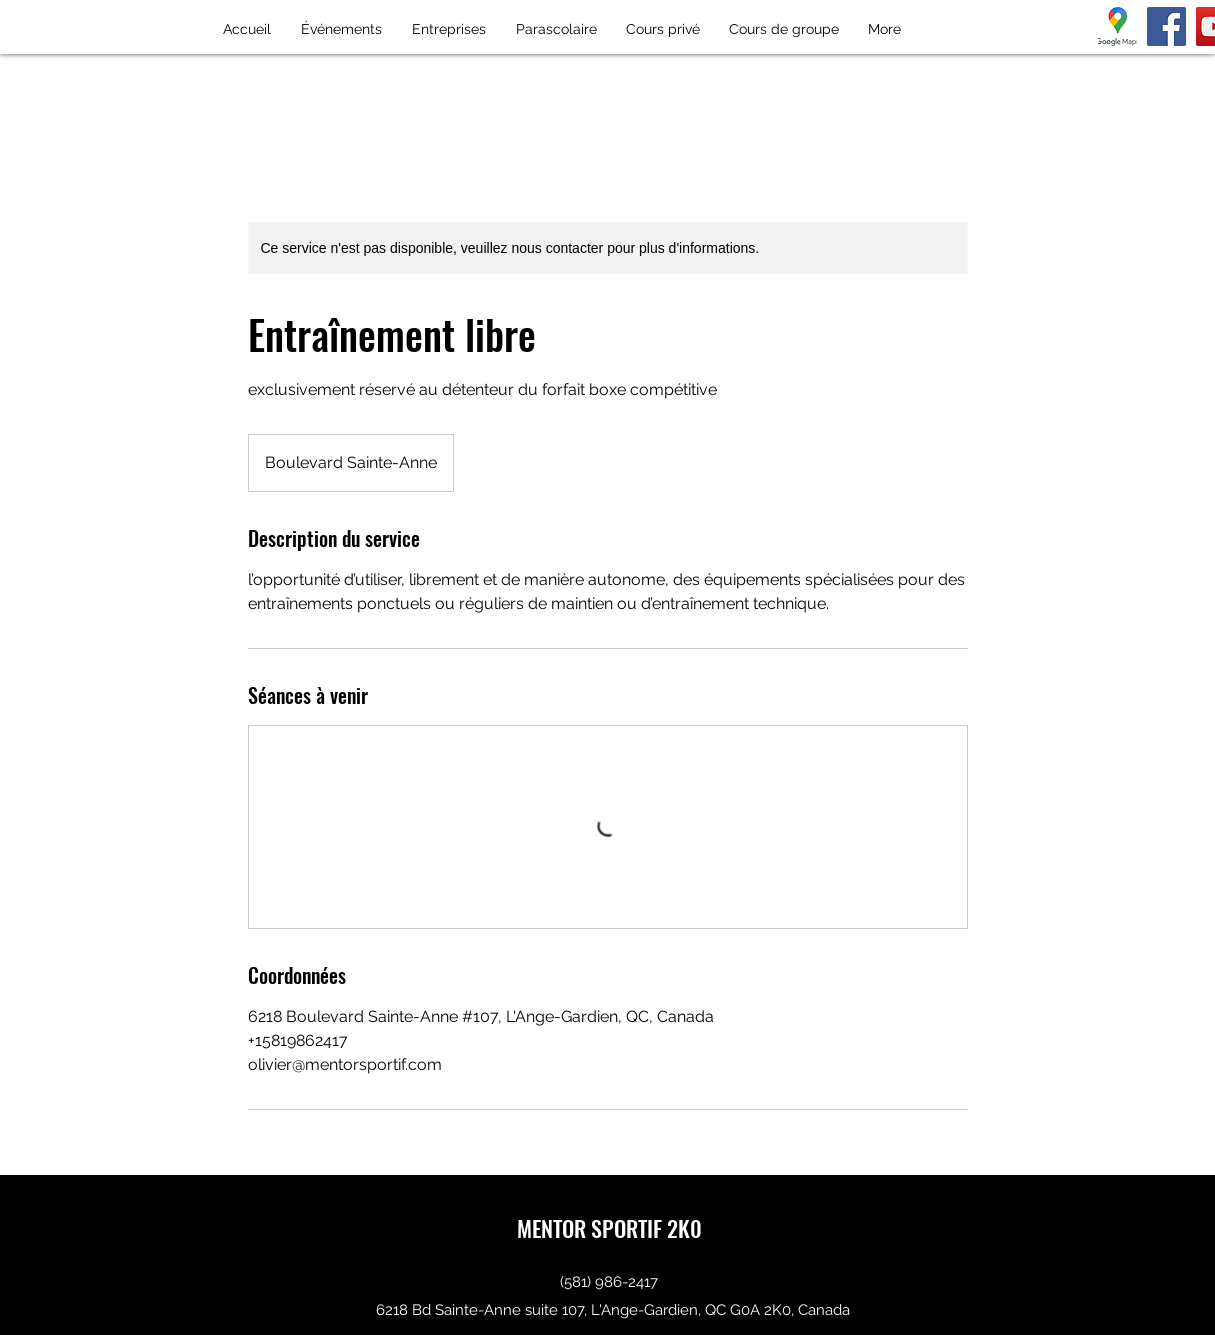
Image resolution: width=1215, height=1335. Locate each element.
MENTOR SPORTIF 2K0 (609, 1228)
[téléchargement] (1117, 26)
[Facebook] (1166, 26)
